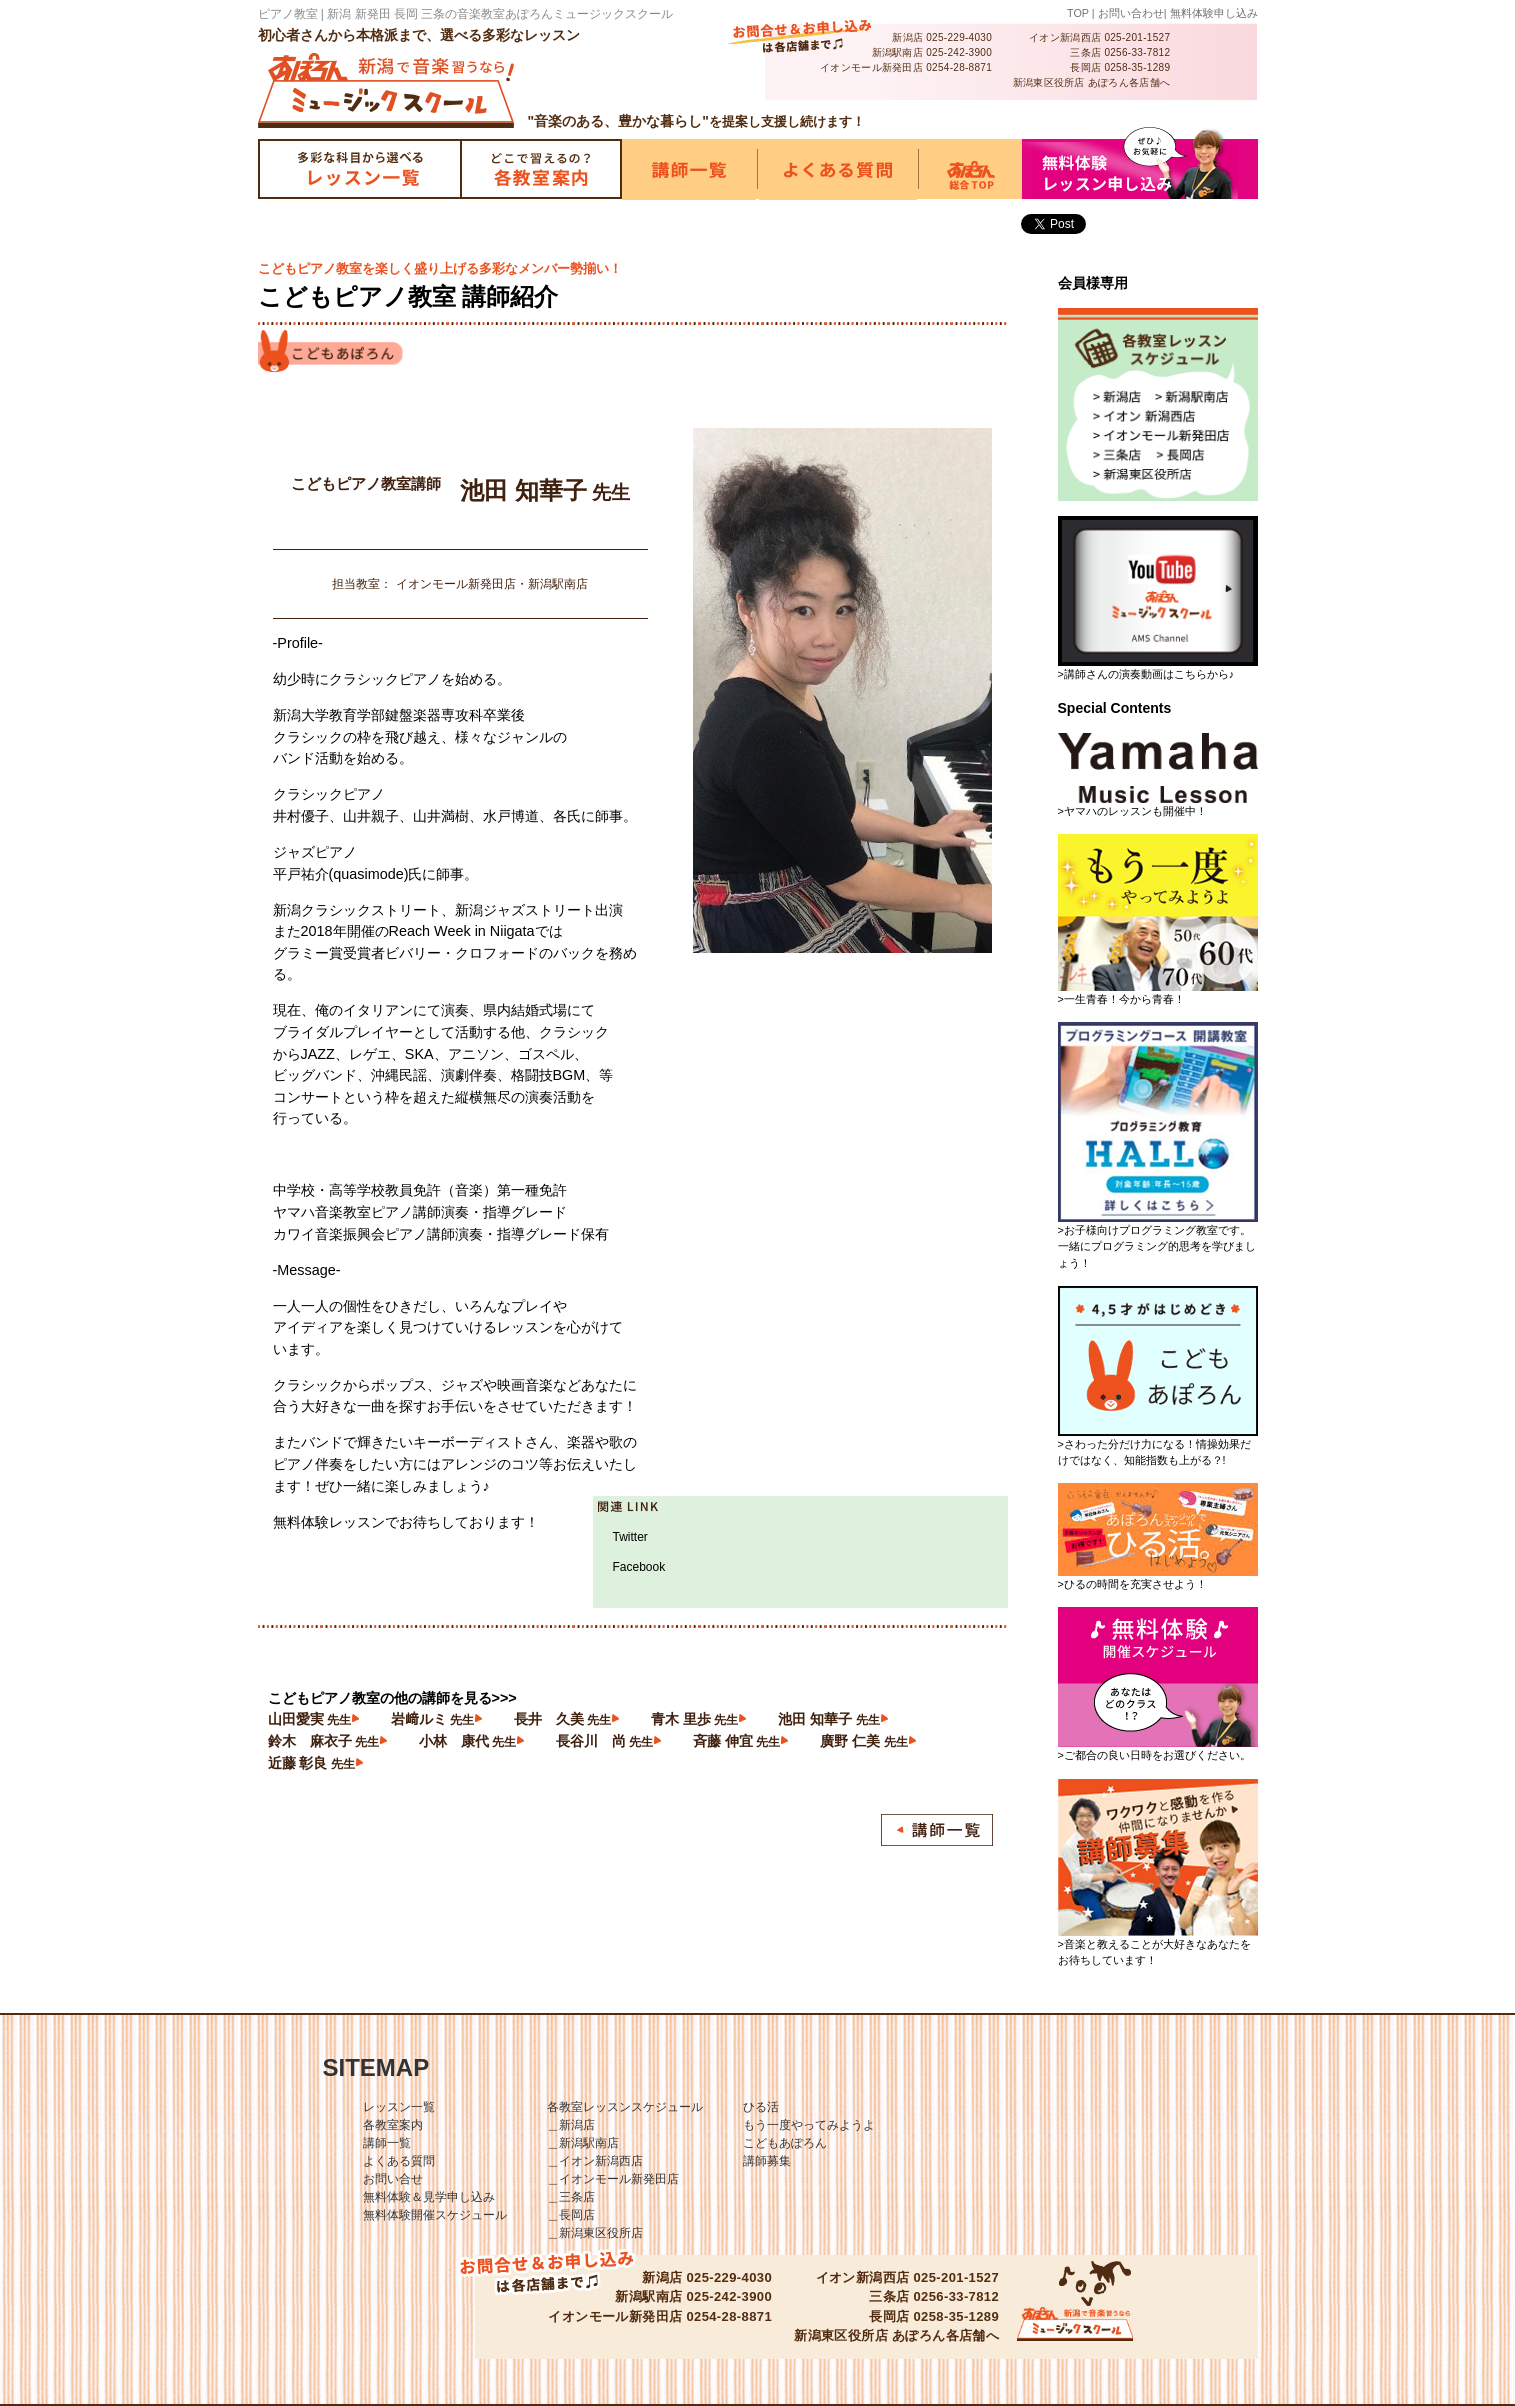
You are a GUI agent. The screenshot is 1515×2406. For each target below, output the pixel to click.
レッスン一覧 (399, 2107)
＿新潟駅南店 (583, 2143)
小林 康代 (467, 1741)
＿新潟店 (571, 2125)
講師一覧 (387, 2143)
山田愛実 (309, 1719)
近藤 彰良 (311, 1763)
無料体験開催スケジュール (435, 2215)
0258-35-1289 (1137, 67)
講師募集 (767, 2161)
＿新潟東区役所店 (595, 2233)
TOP (1078, 13)
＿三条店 (571, 2197)
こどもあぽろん (785, 2143)
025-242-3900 (959, 52)
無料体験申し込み (1214, 13)
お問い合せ (393, 2179)
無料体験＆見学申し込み (429, 2197)
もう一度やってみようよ (809, 2125)
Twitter (630, 1537)
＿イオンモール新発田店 (613, 2179)
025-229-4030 (959, 37)
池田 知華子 (828, 1719)
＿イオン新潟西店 (595, 2161)
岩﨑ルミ (432, 1719)
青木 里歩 (694, 1719)
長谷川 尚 (604, 1741)
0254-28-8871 (959, 67)
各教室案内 (393, 2125)
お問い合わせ (1131, 13)
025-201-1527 (1137, 37)
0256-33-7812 (1137, 52)
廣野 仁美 (863, 1741)
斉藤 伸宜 (736, 1741)
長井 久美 (562, 1719)
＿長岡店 (571, 2215)
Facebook (639, 1567)
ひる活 (761, 2107)
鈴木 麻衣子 (323, 1741)
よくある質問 (399, 2161)
